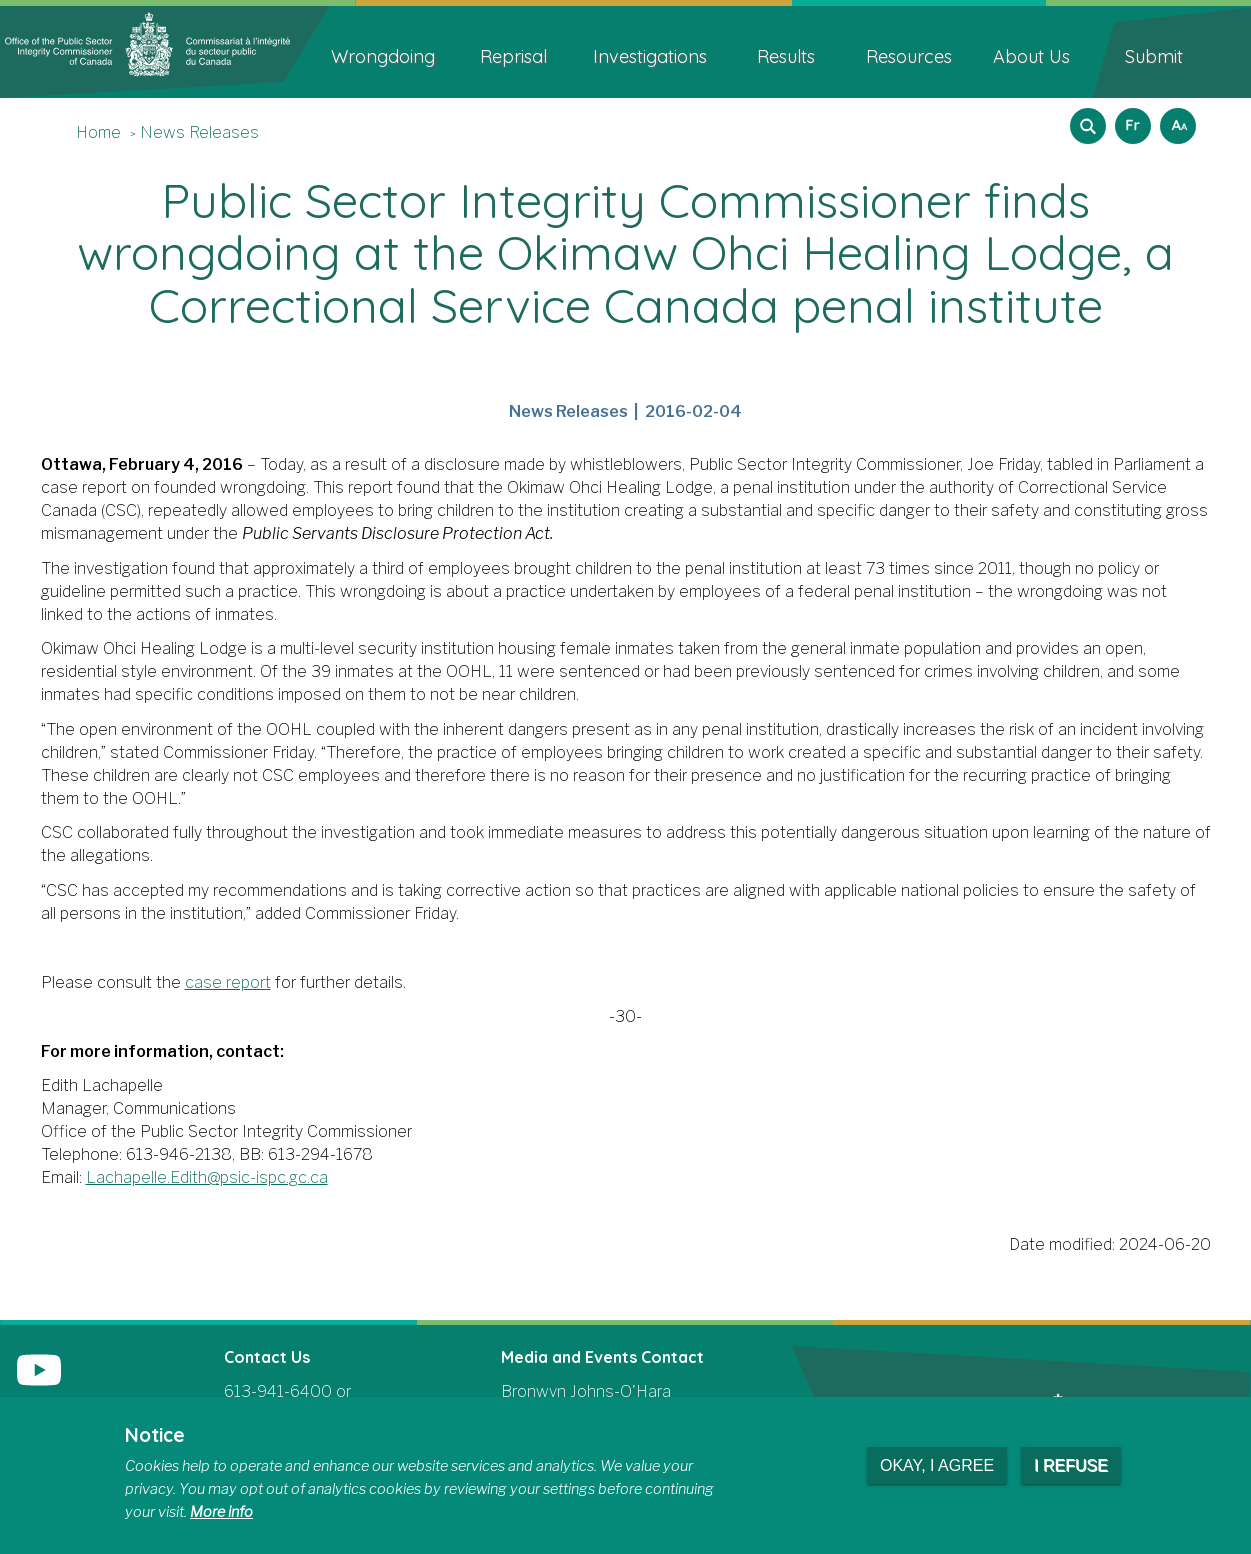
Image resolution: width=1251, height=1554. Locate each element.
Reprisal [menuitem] (513, 56)
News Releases (199, 132)
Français (1130, 119)
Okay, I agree (937, 1465)
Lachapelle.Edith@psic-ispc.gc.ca (207, 1177)
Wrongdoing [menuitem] (383, 56)
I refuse (1071, 1465)
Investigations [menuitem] (650, 56)
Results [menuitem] (786, 56)
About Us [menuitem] (1031, 56)
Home (98, 132)
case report (228, 982)
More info (221, 1512)
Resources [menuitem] (909, 56)
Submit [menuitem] (1154, 56)
